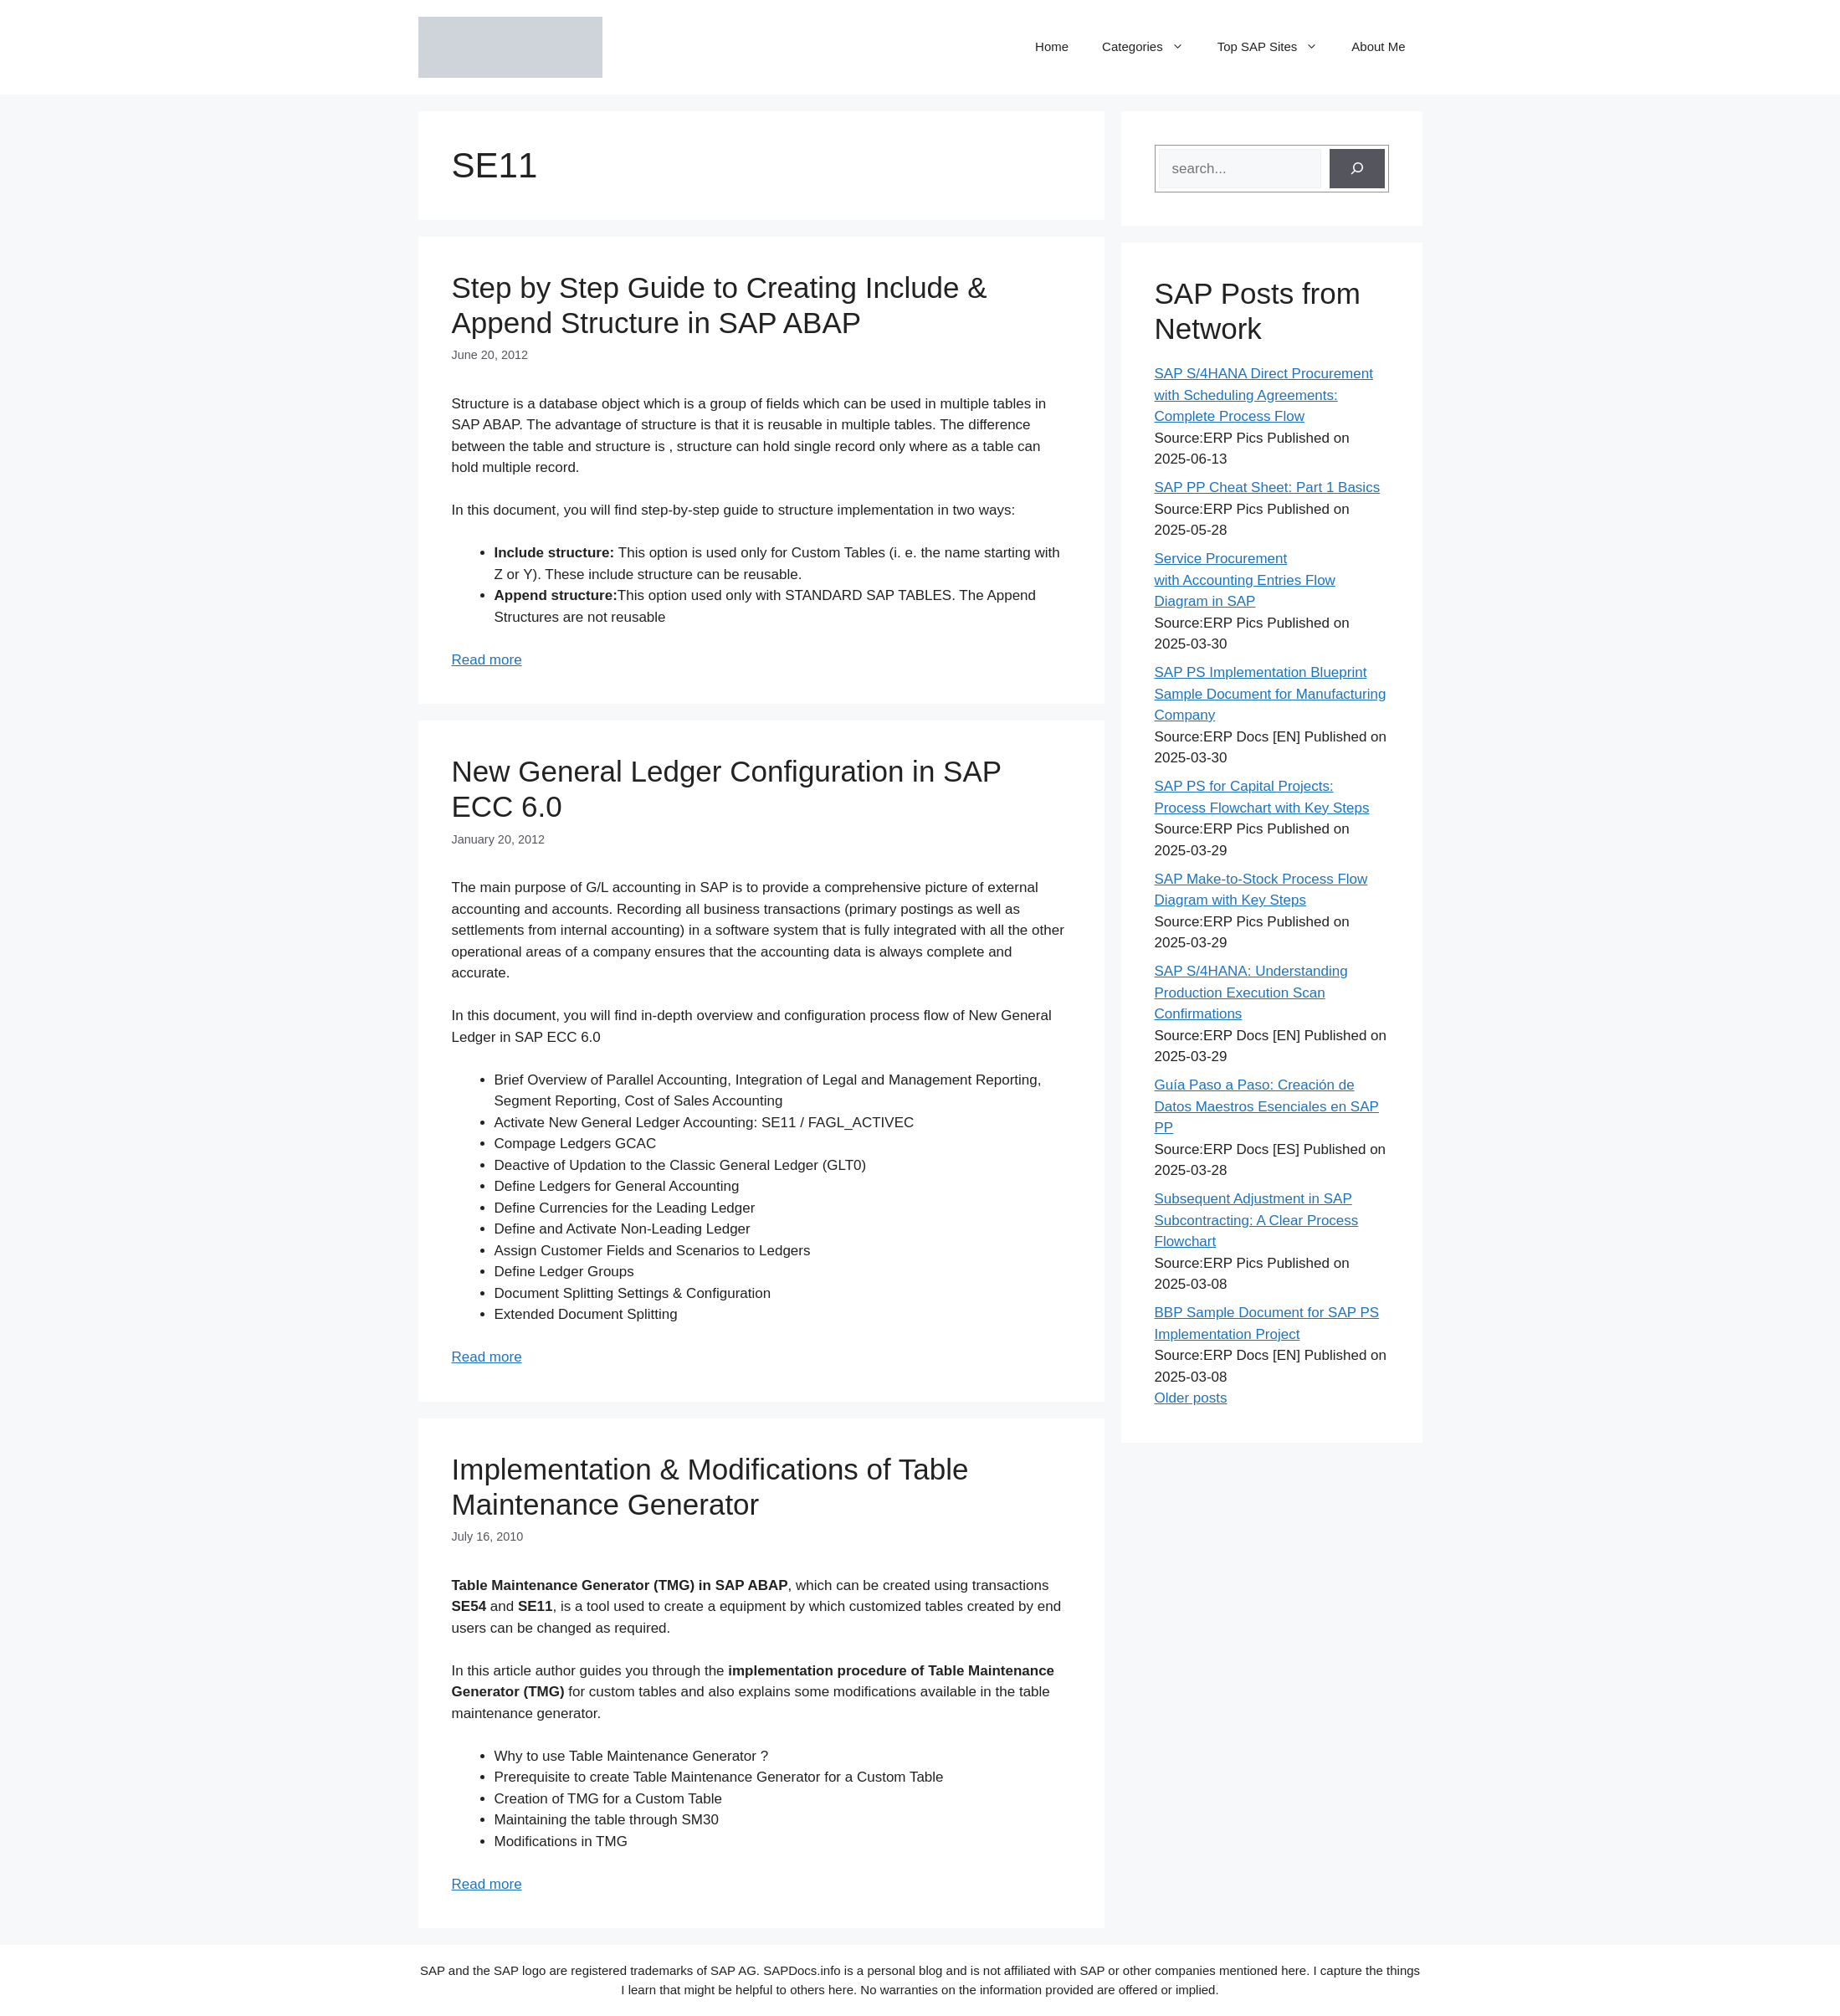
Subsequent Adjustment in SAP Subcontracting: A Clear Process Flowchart (1257, 1220)
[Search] (1357, 169)
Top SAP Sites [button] (1276, 47)
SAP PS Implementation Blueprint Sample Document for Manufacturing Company (1270, 693)
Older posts (1191, 1398)
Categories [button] (1151, 47)
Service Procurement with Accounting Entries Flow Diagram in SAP (1245, 580)
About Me (1378, 46)
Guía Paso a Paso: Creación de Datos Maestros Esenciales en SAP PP (1267, 1106)
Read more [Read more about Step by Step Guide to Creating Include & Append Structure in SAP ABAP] (487, 660)
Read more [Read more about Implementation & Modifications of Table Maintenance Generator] (487, 1884)
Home (1052, 46)
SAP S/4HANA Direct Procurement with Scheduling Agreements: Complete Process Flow (1264, 395)
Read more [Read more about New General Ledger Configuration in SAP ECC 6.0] (487, 1357)
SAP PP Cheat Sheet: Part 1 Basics (1268, 487)
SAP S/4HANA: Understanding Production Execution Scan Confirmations (1251, 992)
